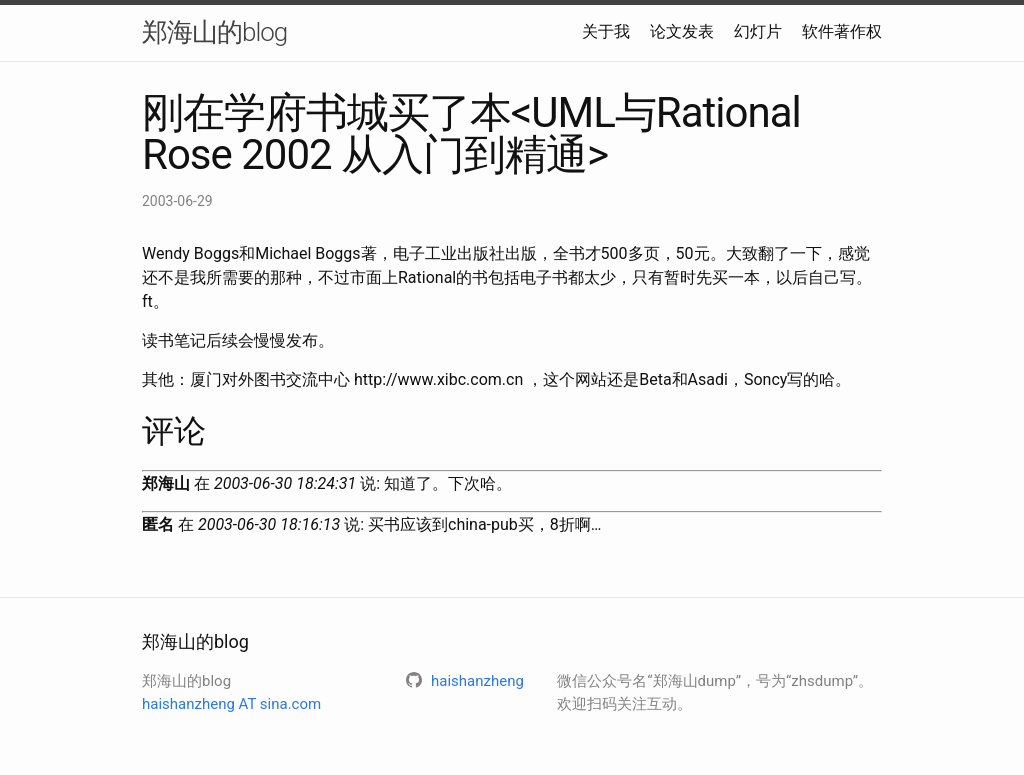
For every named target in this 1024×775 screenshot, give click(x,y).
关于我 (606, 31)
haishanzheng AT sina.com (231, 704)
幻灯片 (758, 31)
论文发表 (682, 31)
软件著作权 (842, 31)
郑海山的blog (214, 32)
